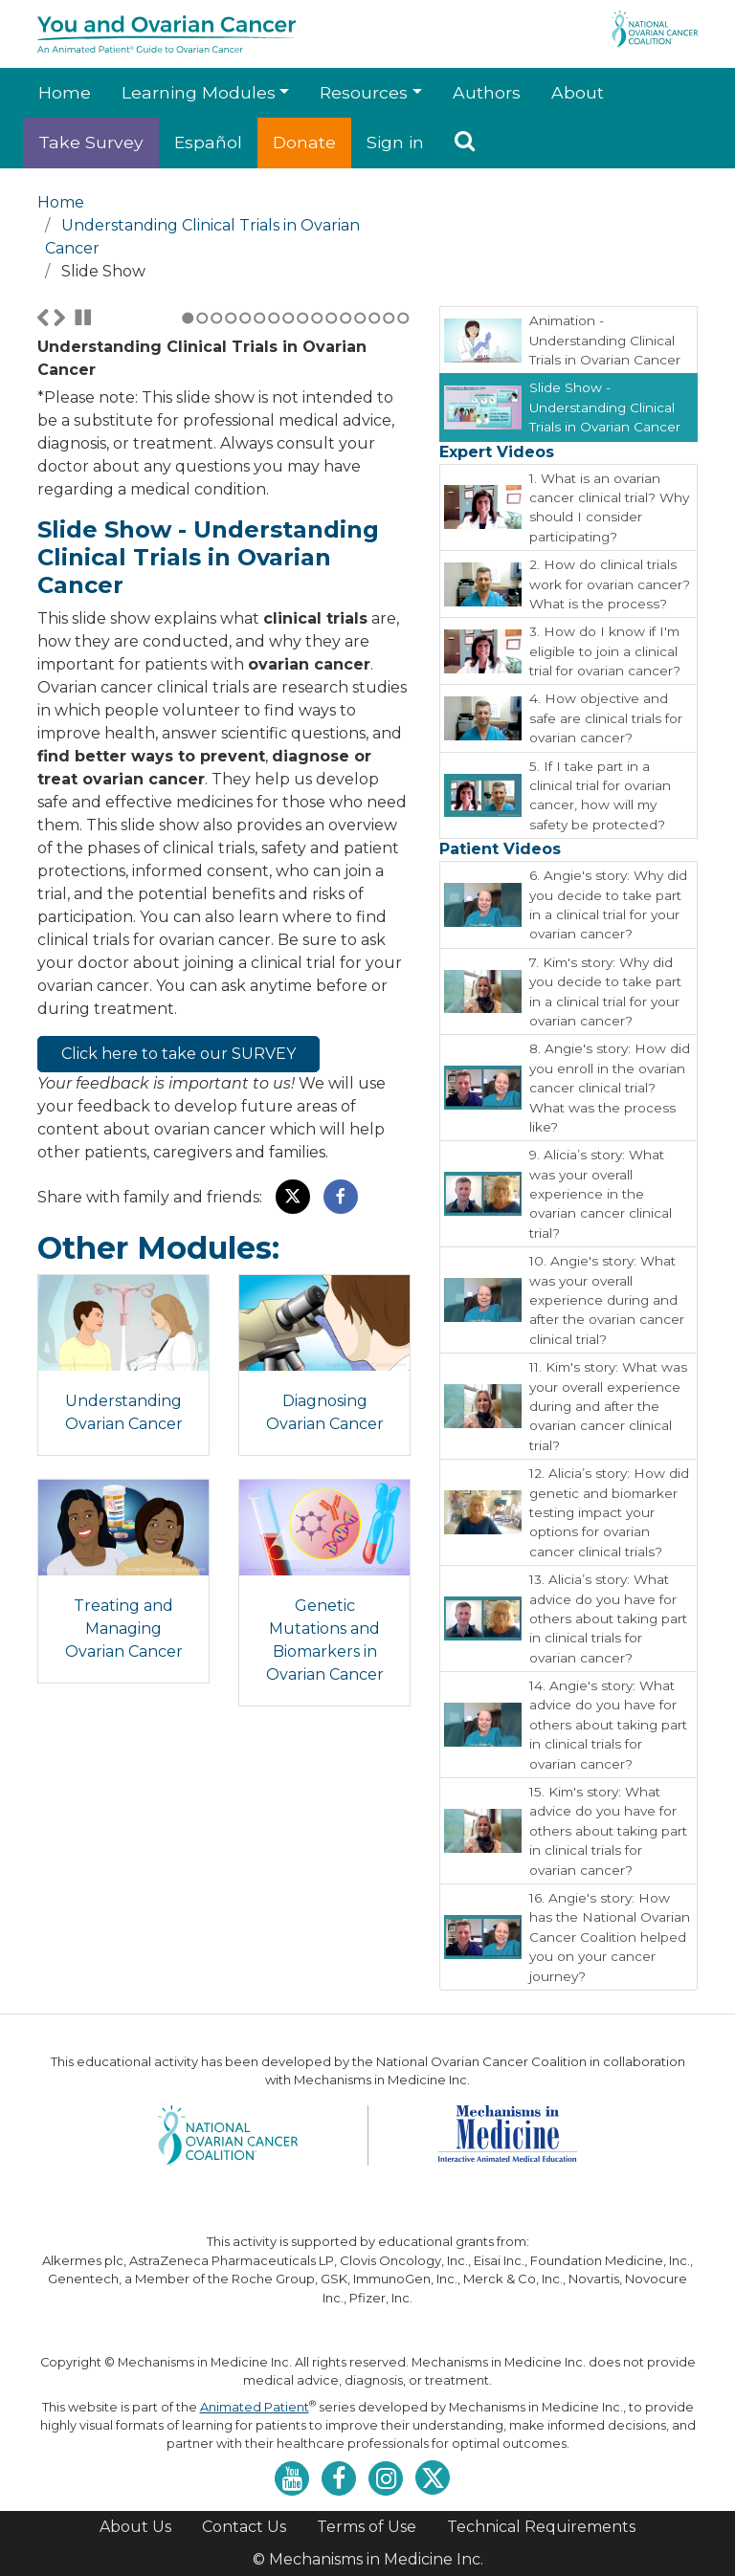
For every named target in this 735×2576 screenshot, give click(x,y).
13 (360, 527)
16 (403, 527)
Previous (43, 527)
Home (64, 92)
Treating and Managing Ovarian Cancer (124, 1853)
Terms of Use (366, 2527)
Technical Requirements (541, 2527)
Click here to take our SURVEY (178, 1263)
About (577, 92)
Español (208, 142)
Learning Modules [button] (199, 92)
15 (389, 527)
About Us (135, 2527)
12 (346, 527)
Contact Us (244, 2527)
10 (317, 527)
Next (59, 527)
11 (331, 527)
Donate (304, 142)
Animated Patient (254, 2407)
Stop (83, 527)
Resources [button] (364, 92)
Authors (487, 92)
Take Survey (91, 142)
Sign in (395, 142)
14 (374, 527)
